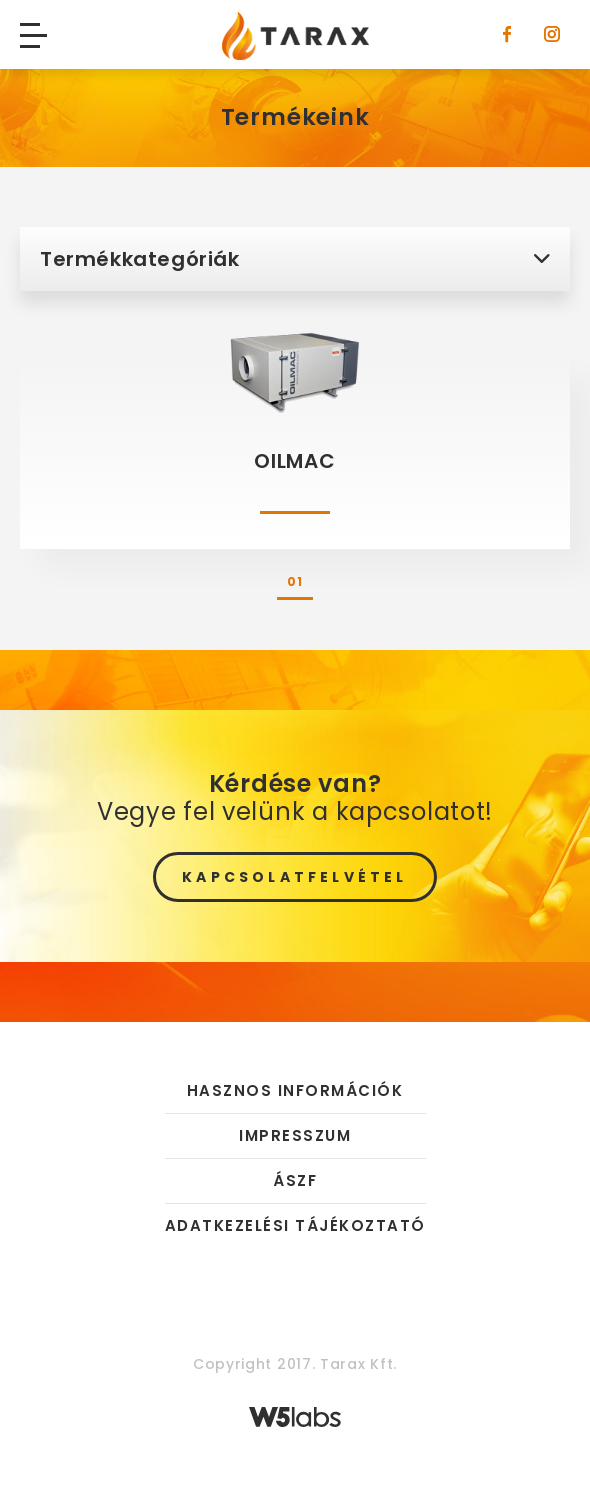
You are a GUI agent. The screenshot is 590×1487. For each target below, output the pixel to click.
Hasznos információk (295, 1091)
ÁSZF (295, 1180)
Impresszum (295, 1135)
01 (295, 581)
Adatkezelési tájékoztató (295, 1225)
